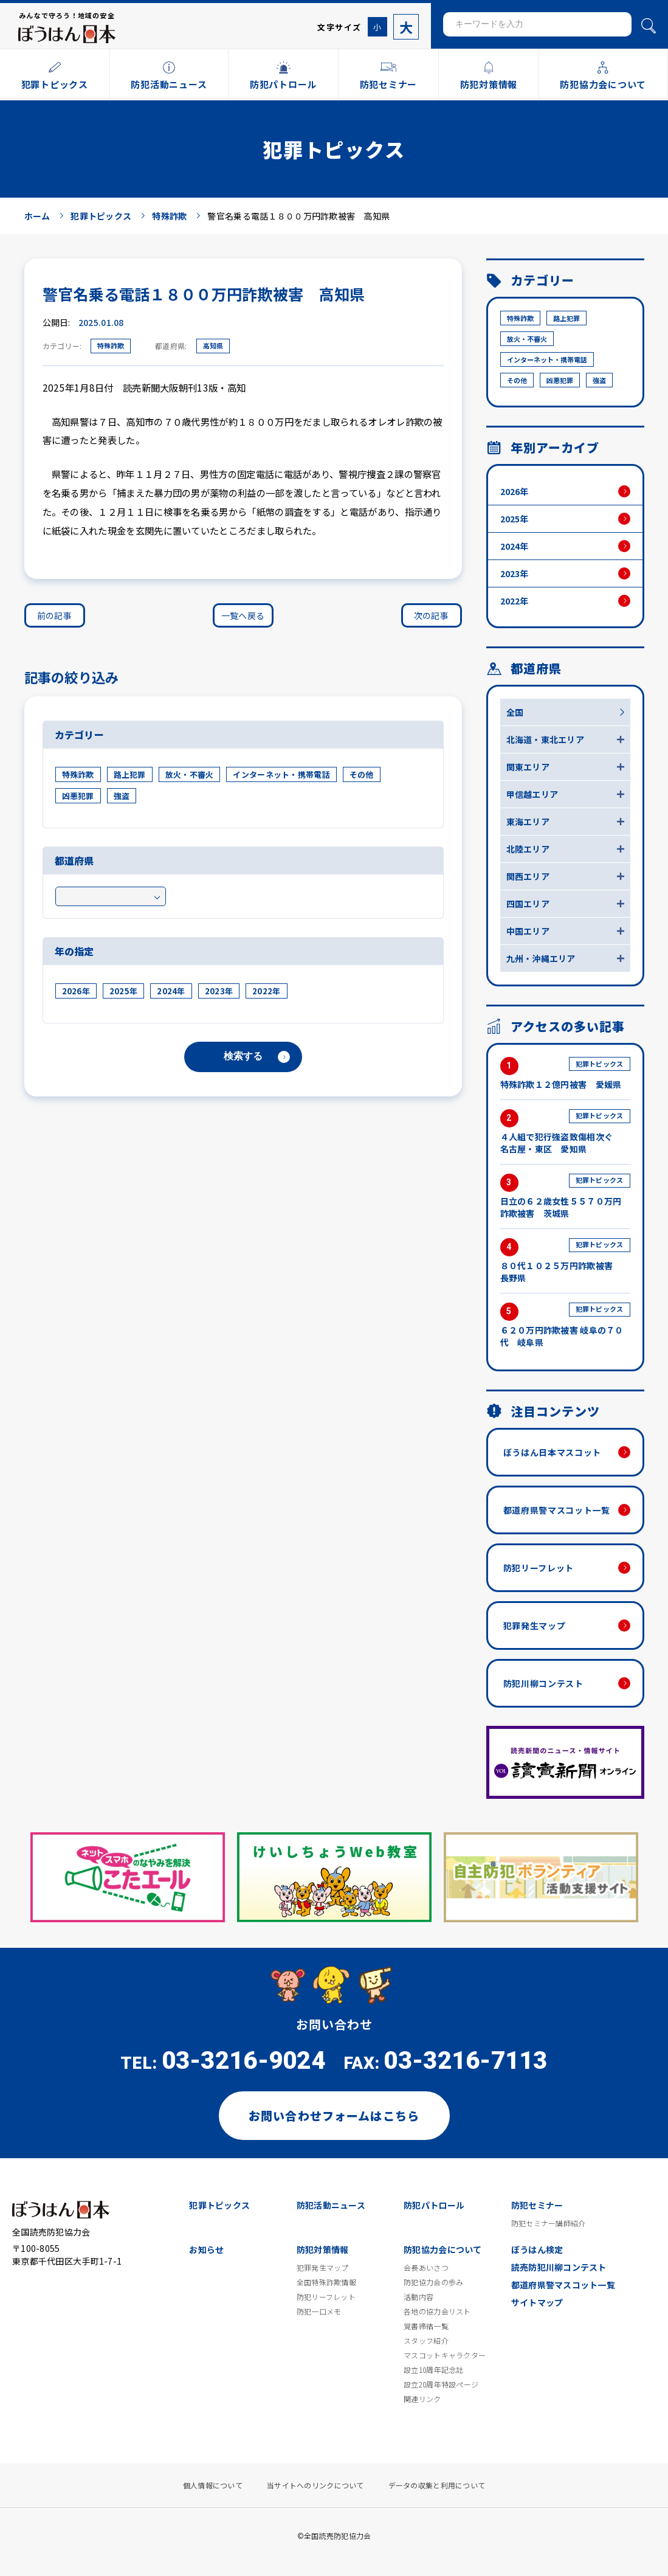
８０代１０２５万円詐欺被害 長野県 (565, 1261)
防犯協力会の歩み (433, 2282)
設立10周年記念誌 (434, 2369)
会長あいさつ (426, 2267)
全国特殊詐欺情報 (326, 2282)
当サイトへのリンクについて (315, 2485)
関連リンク (422, 2399)
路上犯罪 (130, 774)
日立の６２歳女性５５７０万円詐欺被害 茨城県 (565, 1196)
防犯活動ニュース (331, 2205)
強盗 (122, 796)
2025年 (123, 991)
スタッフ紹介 (426, 2340)
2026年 (76, 991)
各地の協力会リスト (437, 2311)
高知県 (213, 345)
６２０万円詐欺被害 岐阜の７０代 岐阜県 (565, 1325)
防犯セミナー (537, 2205)
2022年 (266, 991)
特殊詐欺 (110, 345)
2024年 (171, 991)
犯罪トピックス (219, 2205)
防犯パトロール (434, 2205)
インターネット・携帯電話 (281, 774)
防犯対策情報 (323, 2249)
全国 (515, 712)
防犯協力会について (443, 2249)
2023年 (219, 991)
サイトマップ (537, 2302)
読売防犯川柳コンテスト (559, 2267)
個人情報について (213, 2485)
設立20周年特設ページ (441, 2384)
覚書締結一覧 (426, 2326)
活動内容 (418, 2297)
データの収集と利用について (437, 2485)
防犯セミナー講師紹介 (548, 2223)
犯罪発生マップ (534, 1625)
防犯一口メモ (319, 2311)
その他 (361, 774)
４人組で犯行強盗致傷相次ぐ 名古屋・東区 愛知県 (565, 1132)
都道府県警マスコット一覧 (556, 1510)
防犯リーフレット (538, 1568)
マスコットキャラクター (445, 2355)
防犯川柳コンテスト (543, 1683)
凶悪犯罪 (78, 796)
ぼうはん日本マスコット (552, 1452)
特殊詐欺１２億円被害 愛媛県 (565, 1073)
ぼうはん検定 (537, 2249)
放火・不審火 (189, 774)
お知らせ (206, 2249)
